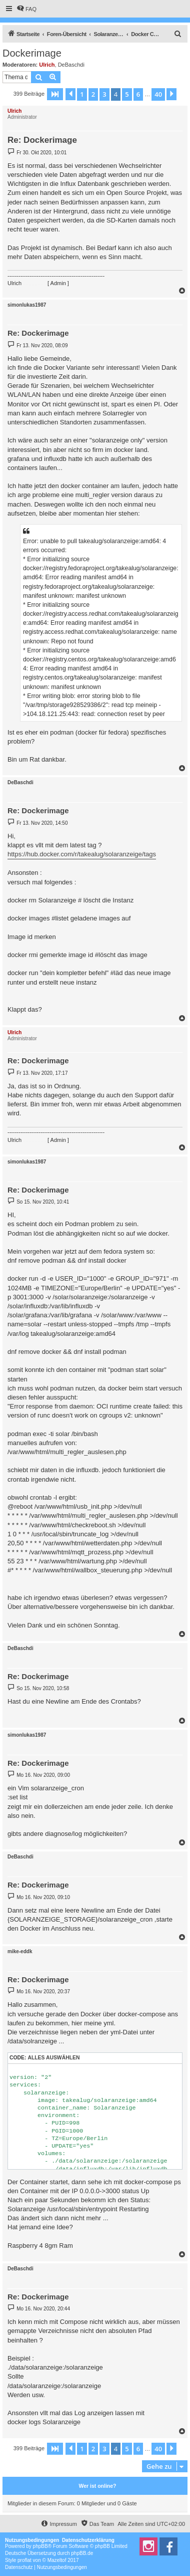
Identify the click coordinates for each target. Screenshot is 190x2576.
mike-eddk (20, 1951)
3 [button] (104, 94)
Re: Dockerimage (42, 140)
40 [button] (158, 94)
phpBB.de (82, 2553)
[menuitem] (26, 9)
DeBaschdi (71, 65)
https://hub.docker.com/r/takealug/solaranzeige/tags (82, 854)
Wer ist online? (97, 2486)
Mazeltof (57, 2560)
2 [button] (93, 94)
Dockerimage (32, 53)
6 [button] (138, 94)
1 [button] (82, 94)
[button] (55, 94)
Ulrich (46, 65)
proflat (25, 2560)
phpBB (40, 2546)
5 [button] (126, 94)
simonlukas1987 (27, 305)
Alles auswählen (54, 2057)
